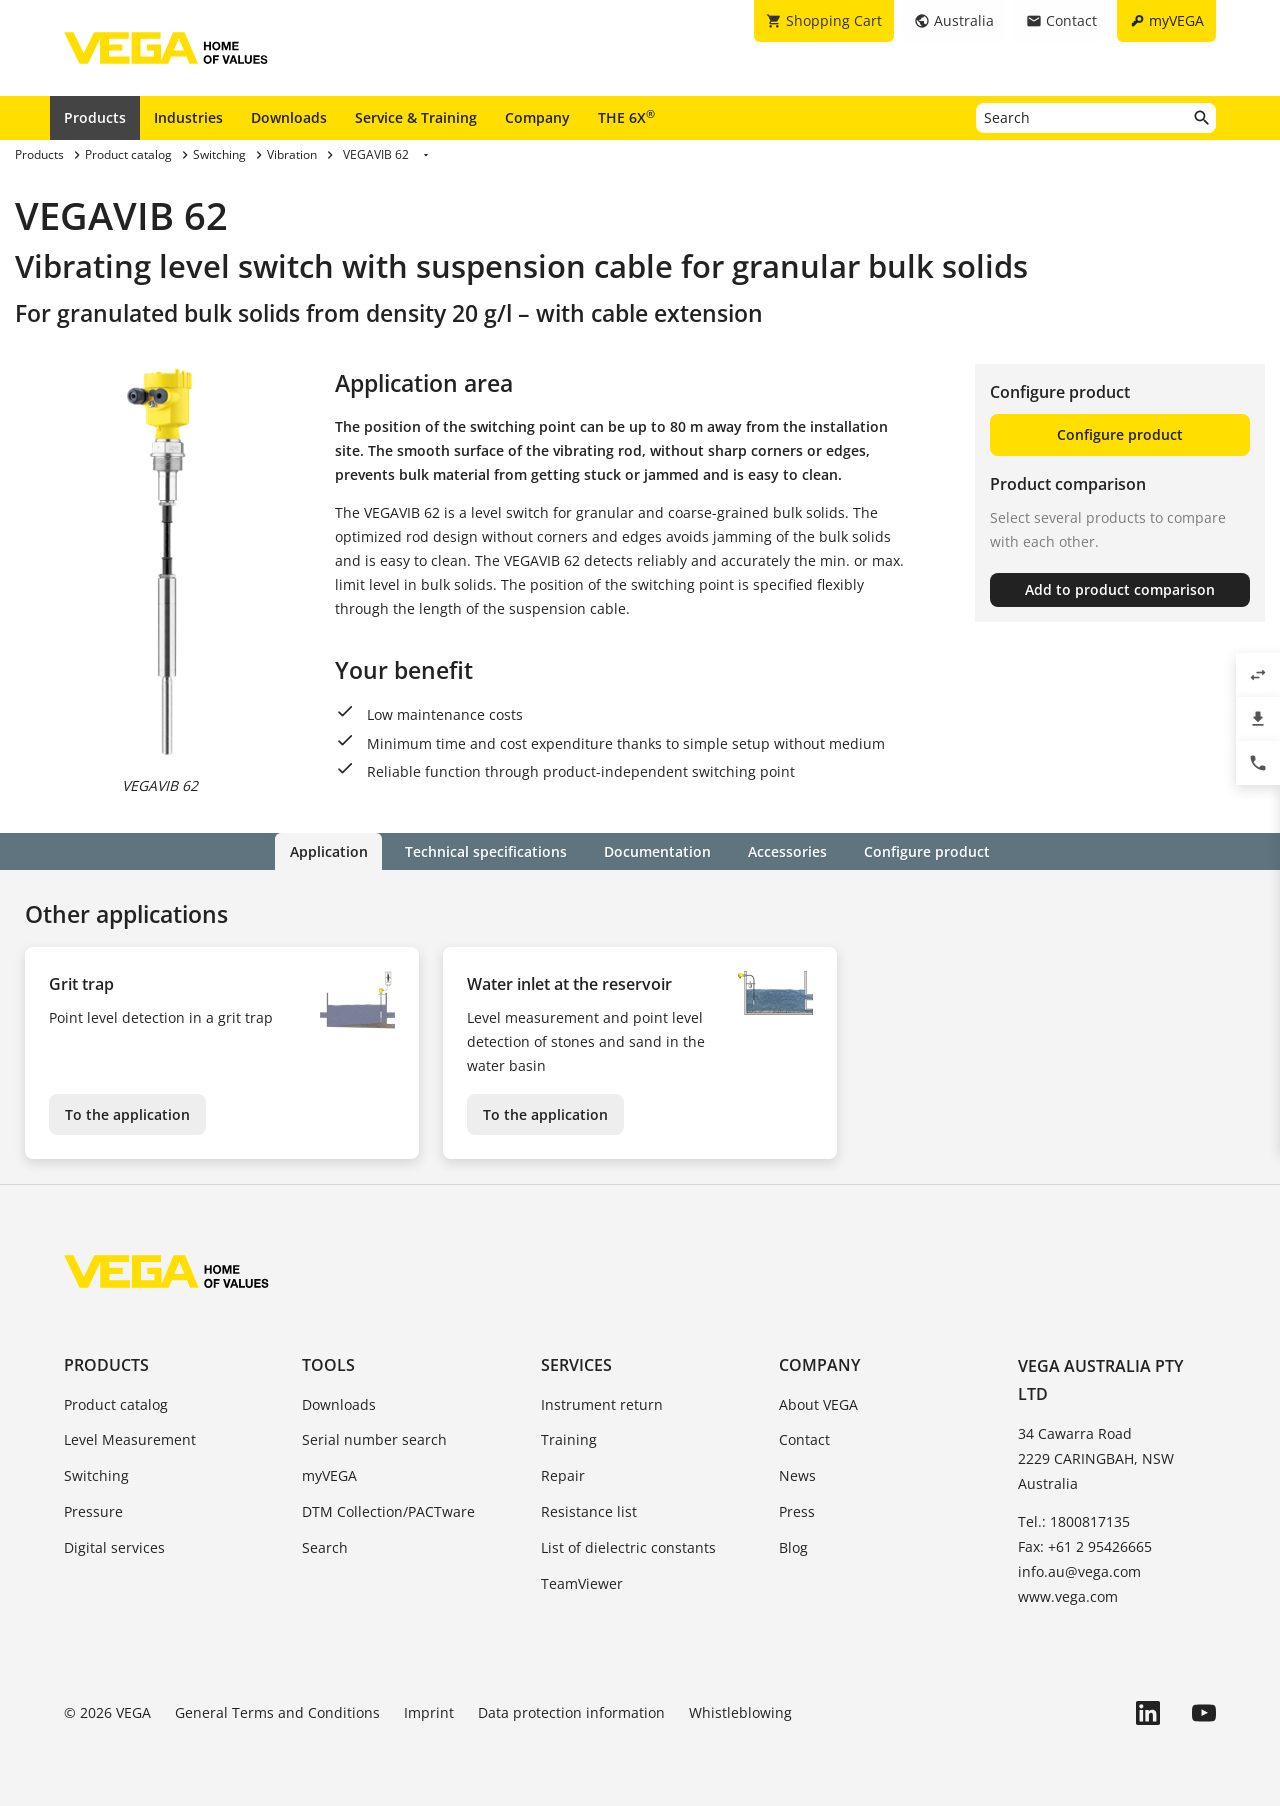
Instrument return (602, 1404)
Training (569, 1439)
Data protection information (571, 1712)
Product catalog (116, 1404)
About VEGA (818, 1404)
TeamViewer (582, 1583)
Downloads (289, 117)
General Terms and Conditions (277, 1712)
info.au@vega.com (1079, 1571)
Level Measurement (130, 1439)
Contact (804, 1439)
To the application (127, 1113)
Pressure (93, 1511)
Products (95, 117)
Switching (96, 1475)
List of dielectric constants (628, 1547)
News (797, 1475)
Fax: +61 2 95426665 (1085, 1546)
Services (576, 1364)
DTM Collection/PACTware (388, 1511)
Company (537, 117)
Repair (563, 1475)
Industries (188, 117)
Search (325, 1547)
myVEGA (329, 1475)
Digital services (114, 1547)
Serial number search (374, 1439)
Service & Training (416, 117)
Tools (328, 1364)
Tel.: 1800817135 (1074, 1521)
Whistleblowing (740, 1712)
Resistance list (589, 1511)
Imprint (429, 1712)
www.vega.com (1068, 1596)
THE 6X (626, 117)
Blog (793, 1547)
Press (797, 1511)
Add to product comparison (1120, 589)
